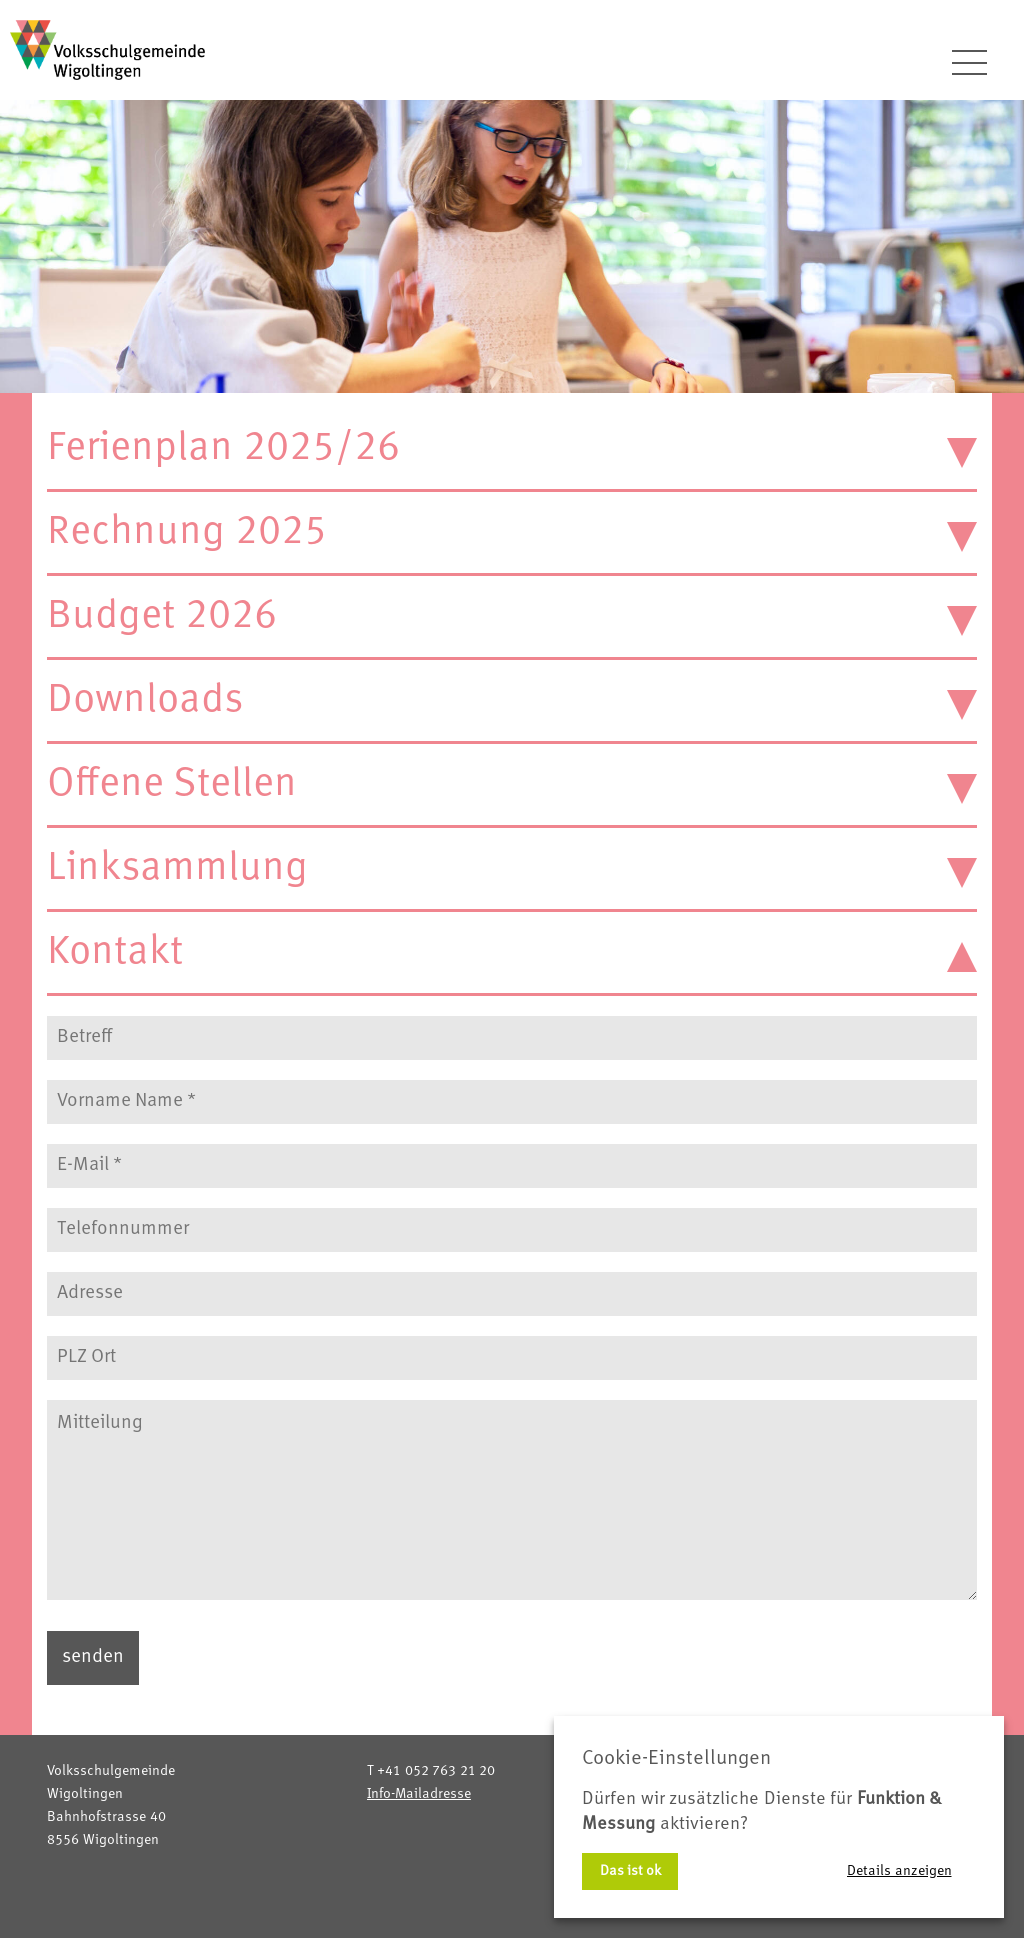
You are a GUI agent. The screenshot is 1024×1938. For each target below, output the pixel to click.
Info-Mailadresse (419, 1794)
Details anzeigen (899, 1871)
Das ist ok (630, 1871)
